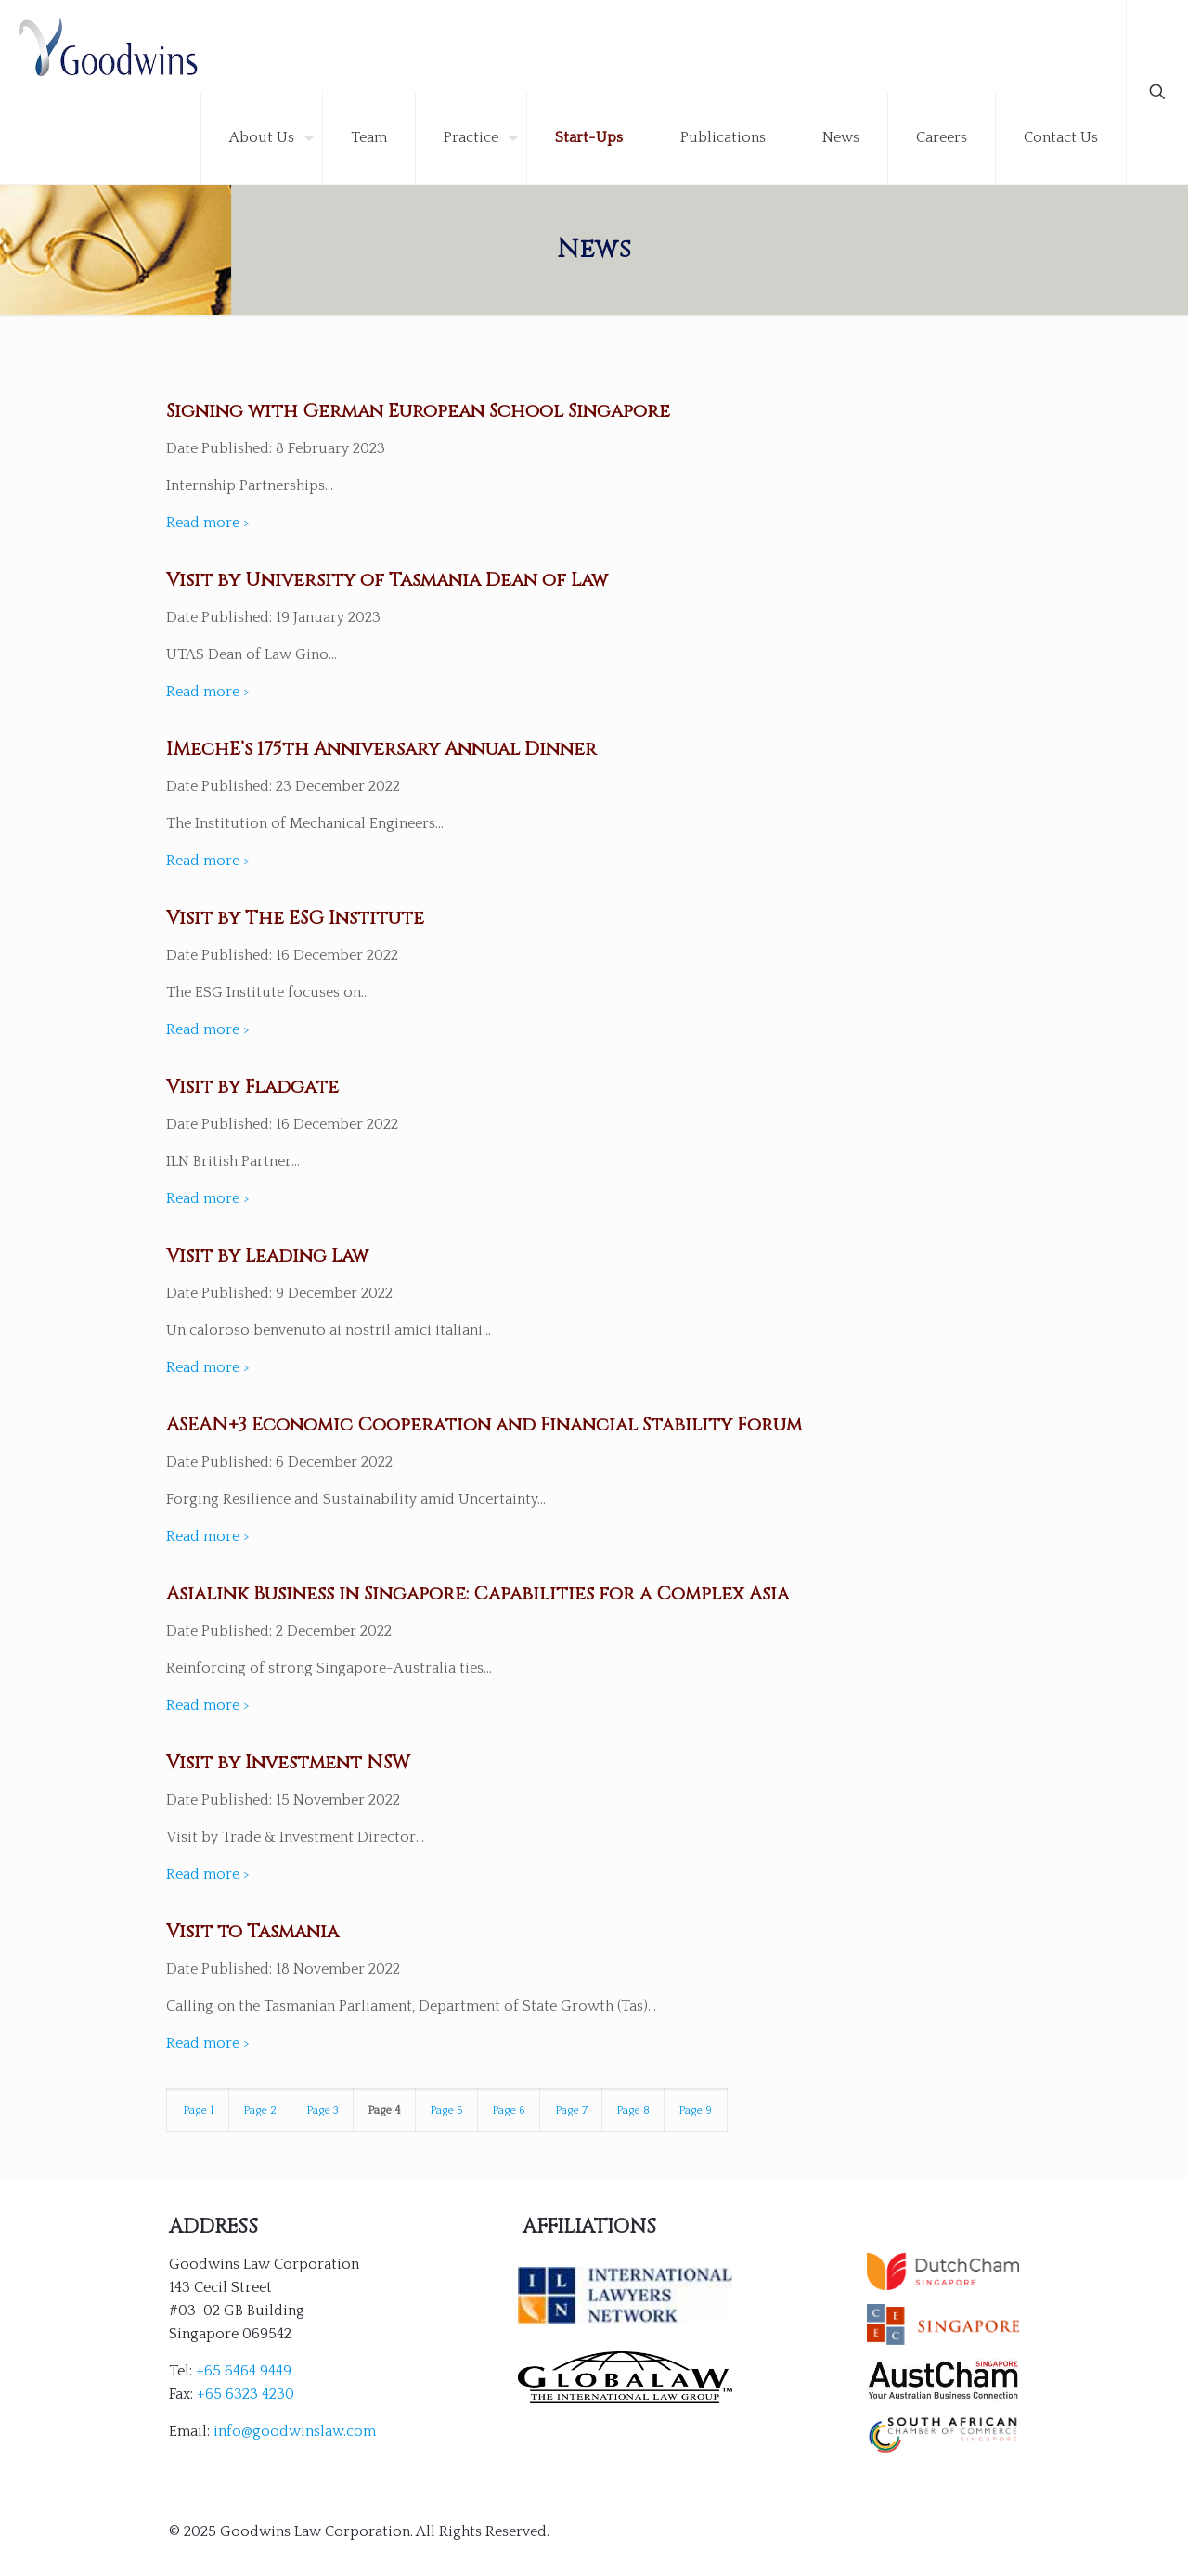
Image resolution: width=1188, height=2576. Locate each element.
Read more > (208, 522)
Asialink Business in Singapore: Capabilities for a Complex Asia (477, 1593)
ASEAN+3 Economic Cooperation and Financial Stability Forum (484, 1424)
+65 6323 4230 (245, 2394)
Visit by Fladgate (252, 1086)
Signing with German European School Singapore (418, 410)
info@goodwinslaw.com (294, 2431)
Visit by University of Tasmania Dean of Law (387, 579)
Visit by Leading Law (267, 1255)
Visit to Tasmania (252, 1931)
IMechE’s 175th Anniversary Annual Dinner (381, 748)
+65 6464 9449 (243, 2370)
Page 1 (198, 2110)
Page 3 (322, 2110)
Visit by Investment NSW (288, 1762)
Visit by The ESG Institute (295, 917)
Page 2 (260, 2110)
